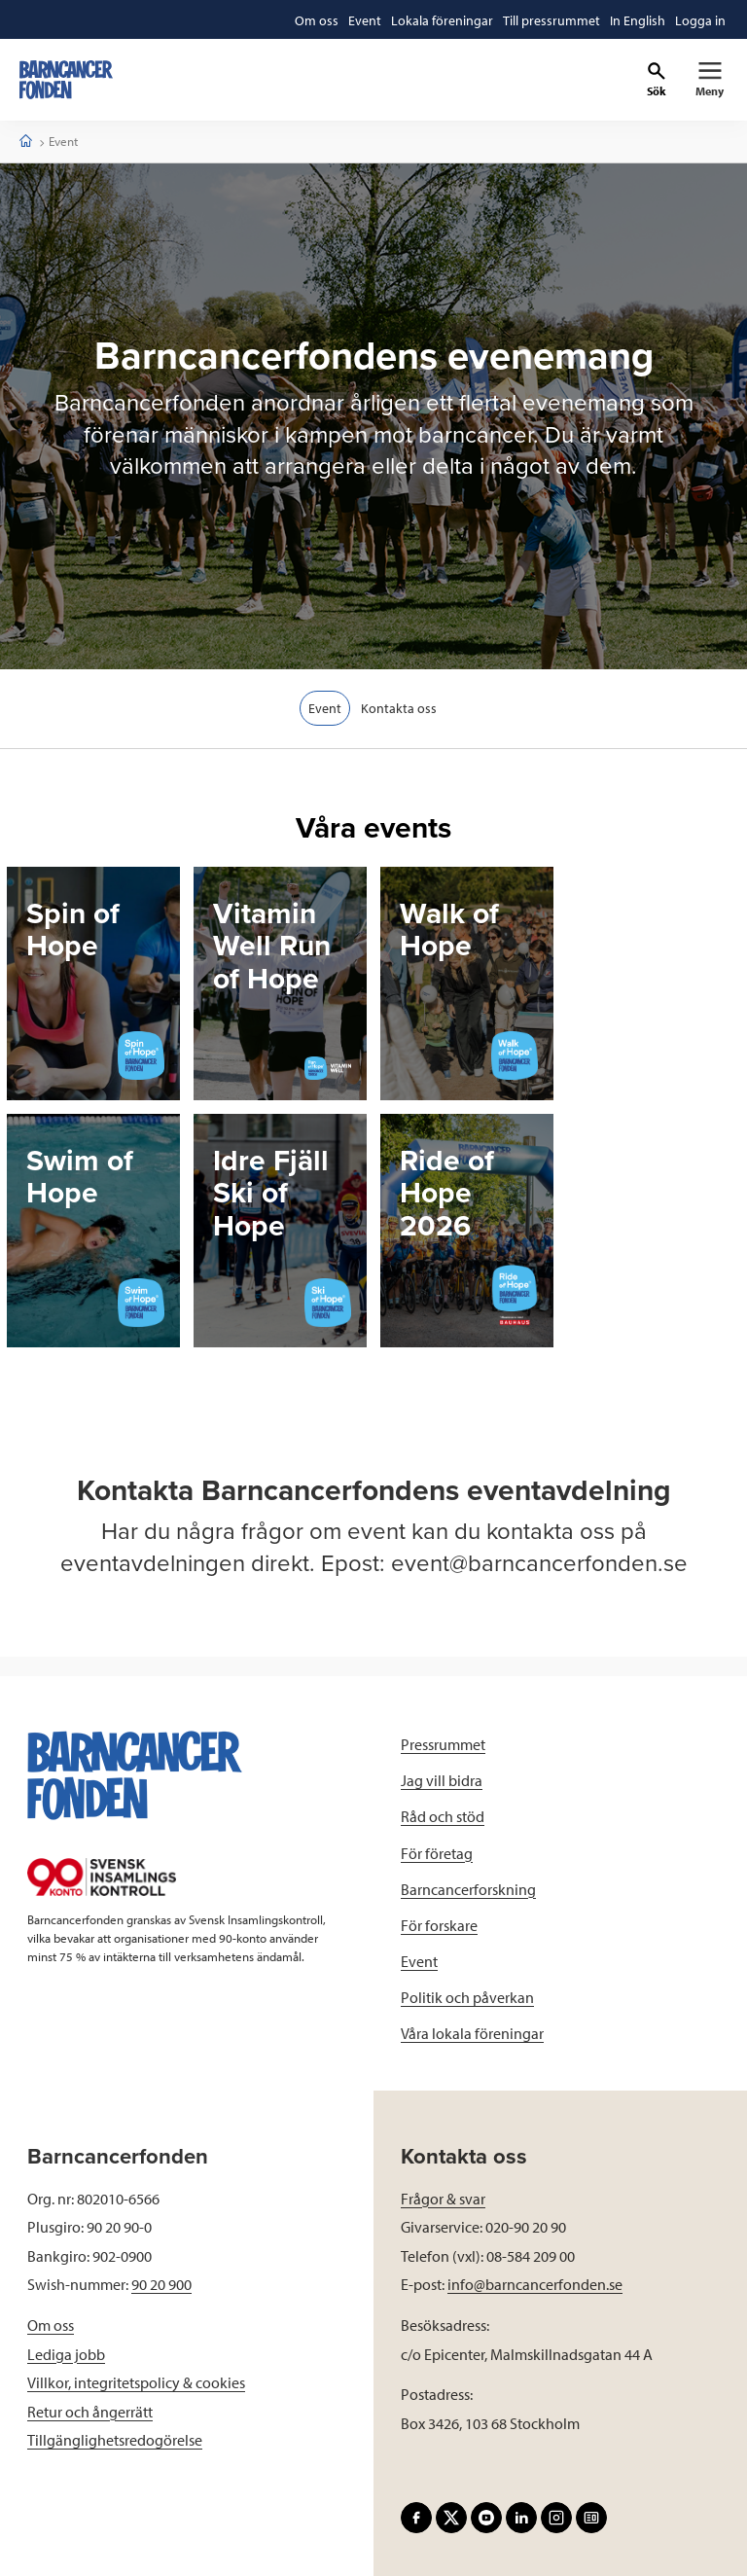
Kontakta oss (400, 708)
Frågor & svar (443, 2198)
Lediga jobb (66, 2354)
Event (324, 708)
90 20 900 (161, 2284)
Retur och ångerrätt (90, 2411)
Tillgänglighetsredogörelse (114, 2440)
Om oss (50, 2325)
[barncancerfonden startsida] (66, 79)
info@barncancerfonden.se (534, 2284)
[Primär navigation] (710, 79)
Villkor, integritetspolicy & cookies (136, 2382)
